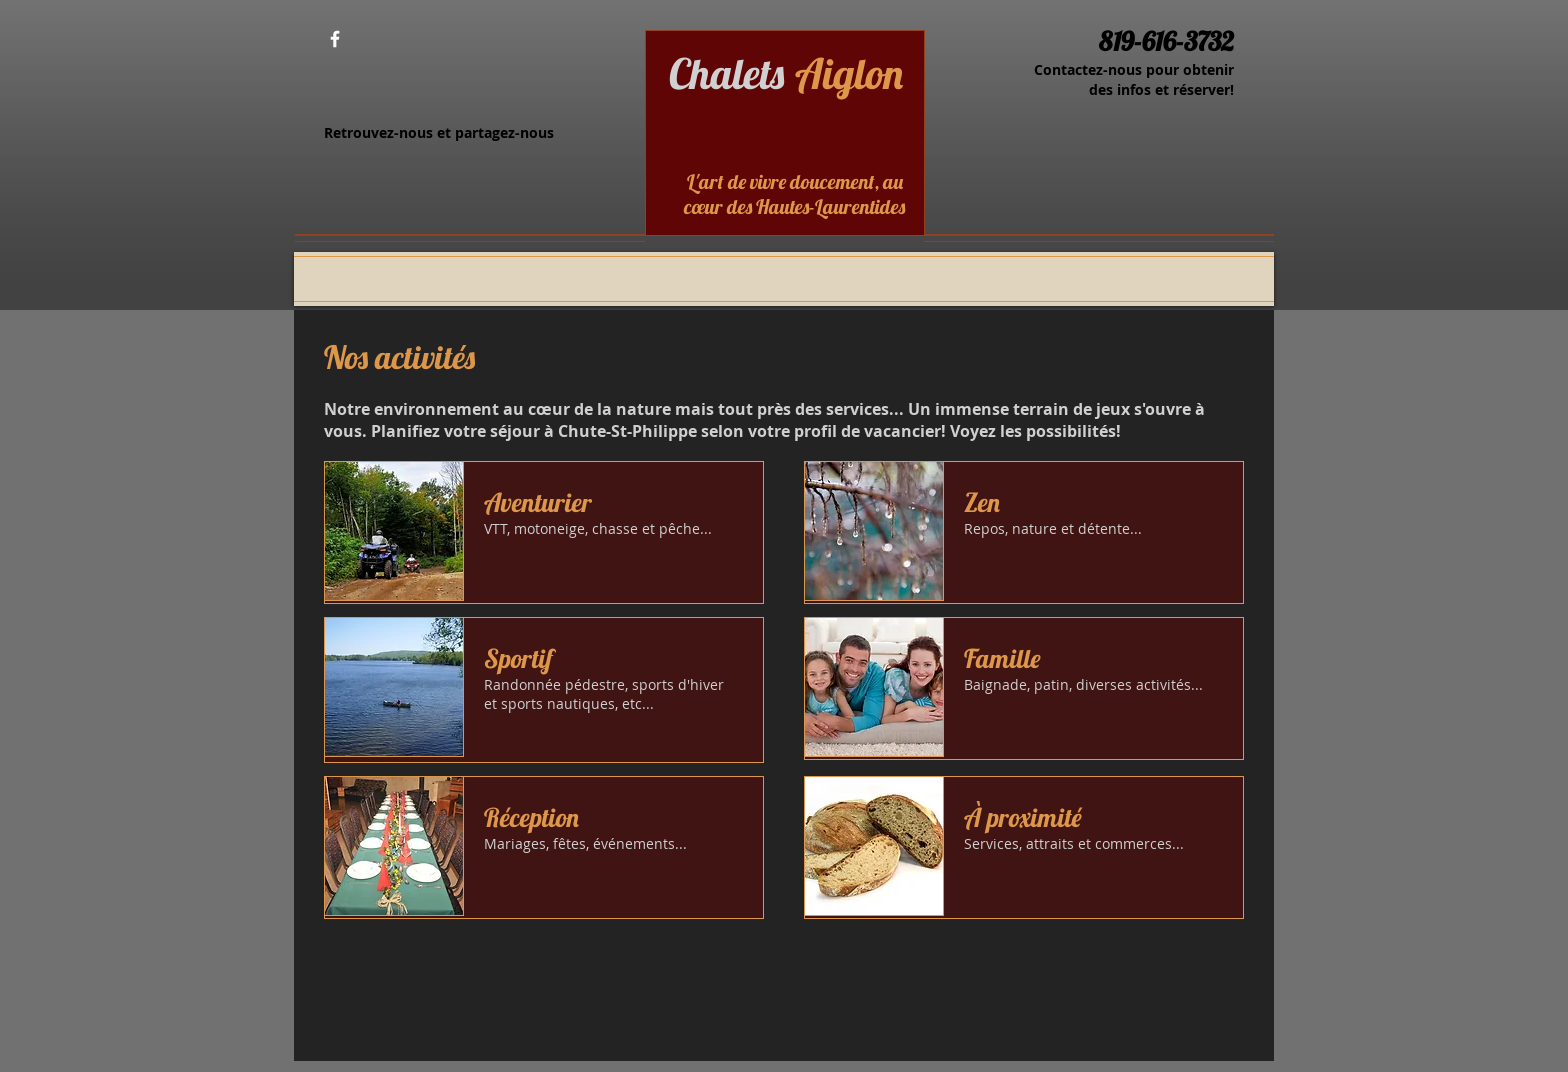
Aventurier (538, 502)
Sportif (518, 658)
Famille (1002, 658)
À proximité (1023, 817)
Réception (531, 817)
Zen (982, 502)
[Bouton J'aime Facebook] (392, 40)
